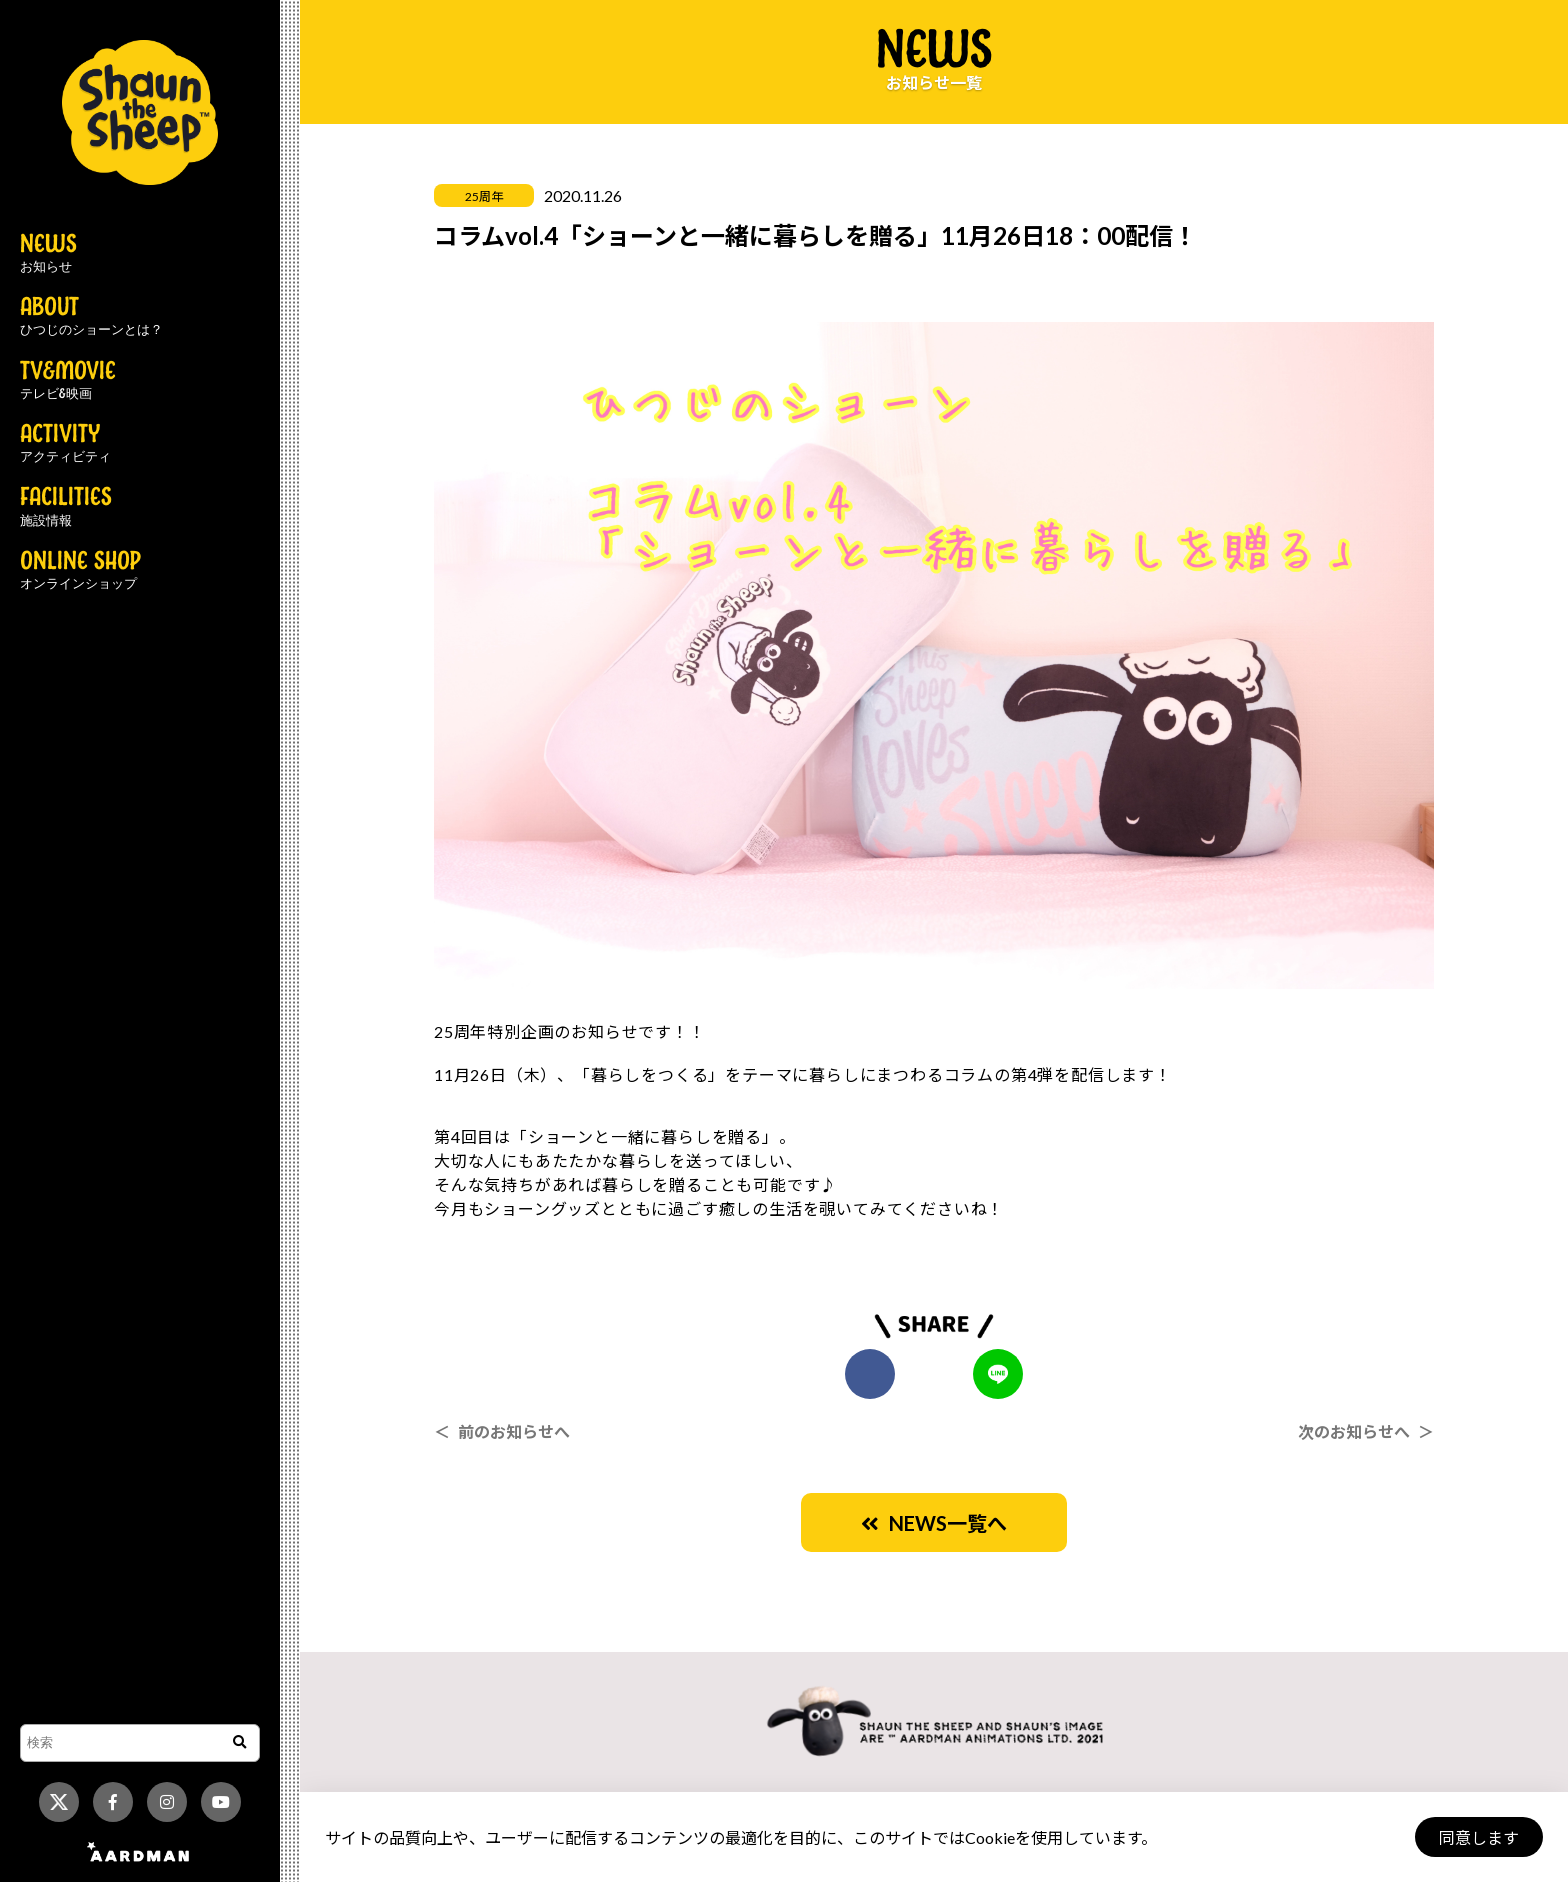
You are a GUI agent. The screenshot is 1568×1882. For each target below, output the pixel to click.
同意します (1479, 1837)
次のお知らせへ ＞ (1366, 1431)
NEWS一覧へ (934, 1523)
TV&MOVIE (68, 381)
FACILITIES (66, 507)
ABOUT (91, 317)
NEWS (48, 254)
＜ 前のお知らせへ (502, 1431)
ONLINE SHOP (80, 571)
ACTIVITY (65, 444)
